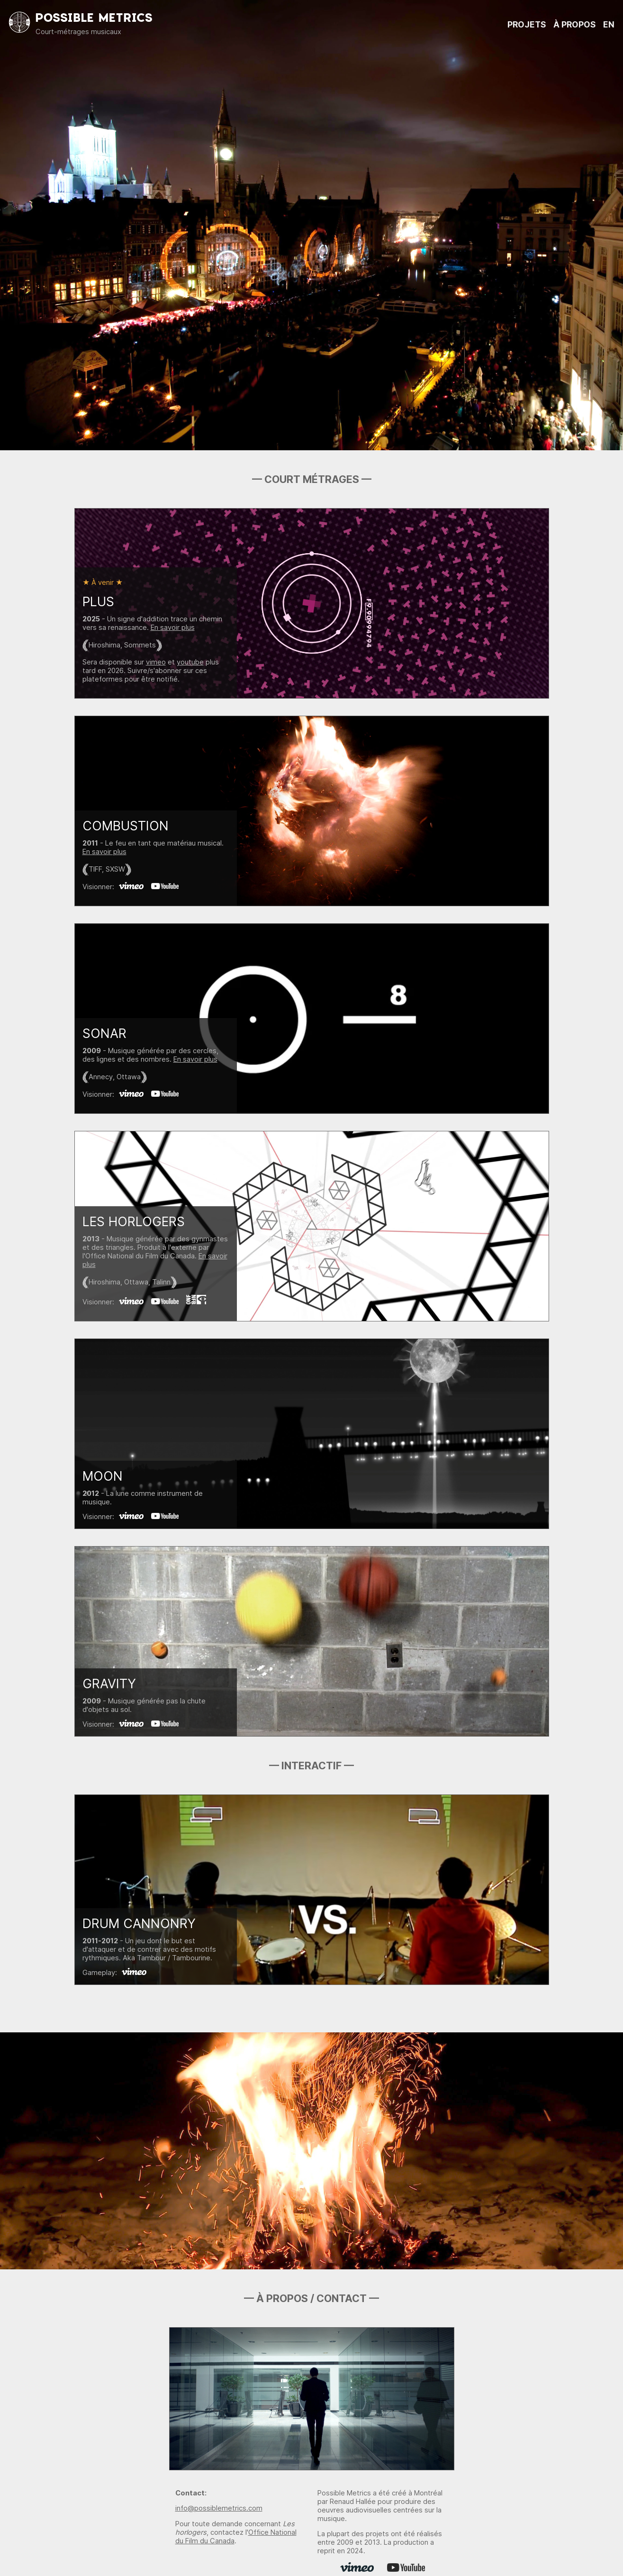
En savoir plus (173, 627)
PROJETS (526, 24)
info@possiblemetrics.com (218, 2508)
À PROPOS (574, 24)
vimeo (156, 662)
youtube (190, 662)
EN (608, 24)
